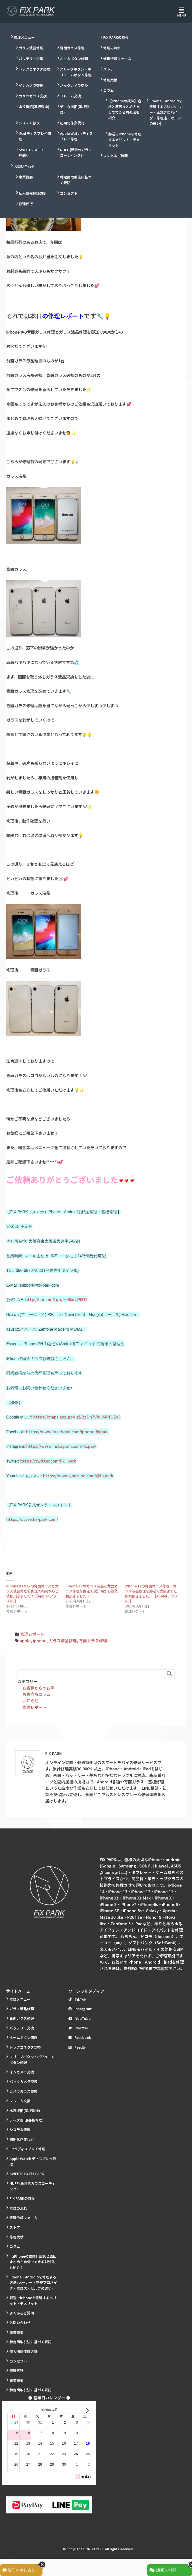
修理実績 (110, 79)
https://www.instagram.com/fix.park (61, 1446)
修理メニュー (24, 37)
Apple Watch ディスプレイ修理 (76, 136)
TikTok (77, 1999)
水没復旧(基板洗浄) (34, 106)
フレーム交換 (70, 95)
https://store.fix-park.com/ (32, 1519)
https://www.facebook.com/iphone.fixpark (67, 1432)
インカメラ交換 (31, 85)
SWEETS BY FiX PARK (31, 152)
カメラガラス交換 (33, 95)
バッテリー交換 (31, 58)
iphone (39, 1640)
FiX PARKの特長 (115, 37)
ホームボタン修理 (74, 58)
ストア (108, 69)
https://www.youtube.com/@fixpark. (78, 1476)
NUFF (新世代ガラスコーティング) (76, 152)
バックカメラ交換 (74, 85)
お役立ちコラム (36, 1694)
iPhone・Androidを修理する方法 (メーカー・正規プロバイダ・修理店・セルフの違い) (166, 112)
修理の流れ (112, 47)
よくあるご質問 (115, 155)
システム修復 (29, 122)
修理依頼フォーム (117, 58)
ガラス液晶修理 (31, 47)
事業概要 (26, 176)
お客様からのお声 (38, 1688)
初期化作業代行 (72, 122)
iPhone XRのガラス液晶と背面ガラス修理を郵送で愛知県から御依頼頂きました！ (92, 1590)
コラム (108, 90)
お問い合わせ (24, 166)
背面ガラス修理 (72, 47)
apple (25, 1640)
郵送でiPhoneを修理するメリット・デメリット (124, 139)
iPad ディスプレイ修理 (35, 136)
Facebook (79, 2037)
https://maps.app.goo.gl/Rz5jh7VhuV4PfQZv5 (76, 1417)
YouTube (79, 2018)
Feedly (77, 2047)
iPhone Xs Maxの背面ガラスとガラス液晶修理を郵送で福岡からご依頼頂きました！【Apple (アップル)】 (32, 1593)
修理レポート (32, 1634)
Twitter (78, 2027)
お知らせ (30, 1701)
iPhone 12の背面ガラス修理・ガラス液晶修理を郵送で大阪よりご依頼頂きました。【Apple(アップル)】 (151, 1593)
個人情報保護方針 (33, 193)
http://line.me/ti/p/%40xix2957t (56, 1299)
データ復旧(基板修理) (74, 109)
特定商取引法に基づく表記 (76, 179)
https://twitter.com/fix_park (48, 1461)
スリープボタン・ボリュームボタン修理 (76, 72)
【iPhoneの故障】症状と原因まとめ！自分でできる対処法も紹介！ (124, 109)
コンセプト (69, 193)
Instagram (80, 2008)
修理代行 (26, 203)
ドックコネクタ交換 (34, 69)
